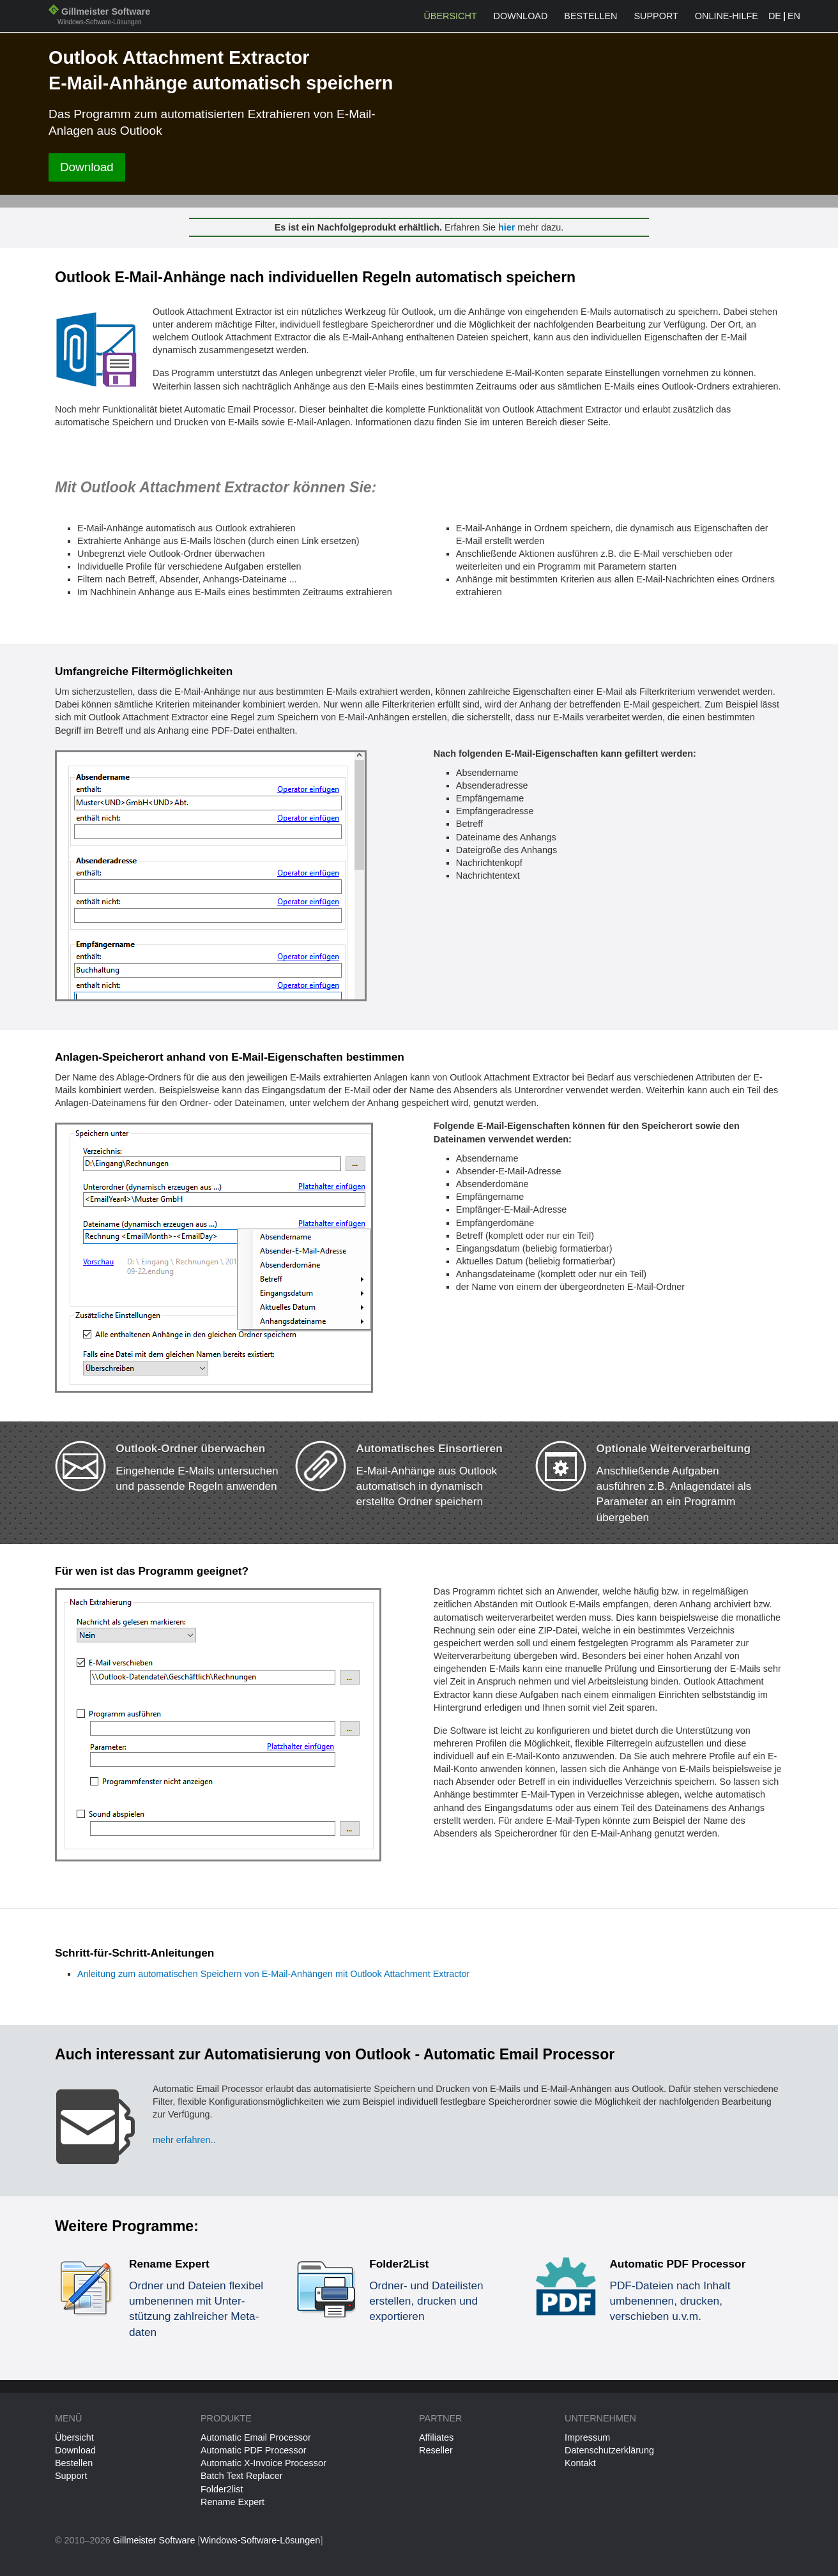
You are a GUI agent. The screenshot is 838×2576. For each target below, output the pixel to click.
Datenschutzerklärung (609, 2450)
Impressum (587, 2437)
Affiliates (436, 2437)
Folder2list (222, 2489)
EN (794, 16)
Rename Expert (232, 2502)
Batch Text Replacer (242, 2476)
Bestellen (590, 16)
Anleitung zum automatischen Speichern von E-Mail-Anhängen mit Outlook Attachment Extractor (273, 1974)
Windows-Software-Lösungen (260, 2540)
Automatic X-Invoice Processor (263, 2463)
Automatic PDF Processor (254, 2450)
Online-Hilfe (726, 16)
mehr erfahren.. (184, 2140)
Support (656, 16)
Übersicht (449, 16)
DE (774, 16)
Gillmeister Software (99, 17)
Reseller (436, 2450)
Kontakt (580, 2463)
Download (521, 16)
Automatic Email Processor (256, 2437)
